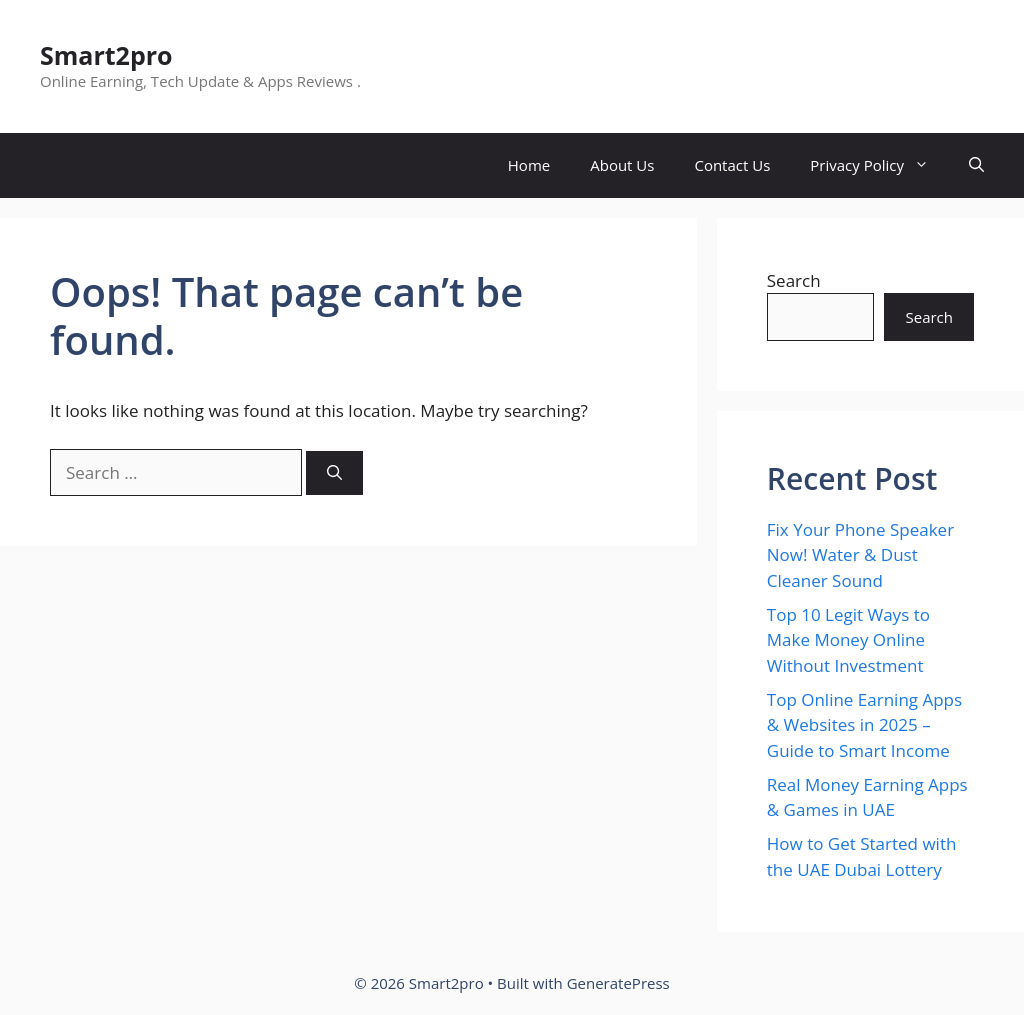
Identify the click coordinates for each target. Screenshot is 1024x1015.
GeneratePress (618, 983)
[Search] (334, 473)
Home (529, 165)
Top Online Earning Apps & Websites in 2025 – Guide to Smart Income (864, 725)
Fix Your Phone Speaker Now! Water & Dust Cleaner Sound (860, 555)
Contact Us (732, 165)
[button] (976, 165)
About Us (622, 165)
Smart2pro (106, 55)
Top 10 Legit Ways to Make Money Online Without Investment (848, 640)
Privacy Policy (879, 165)
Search (794, 280)
